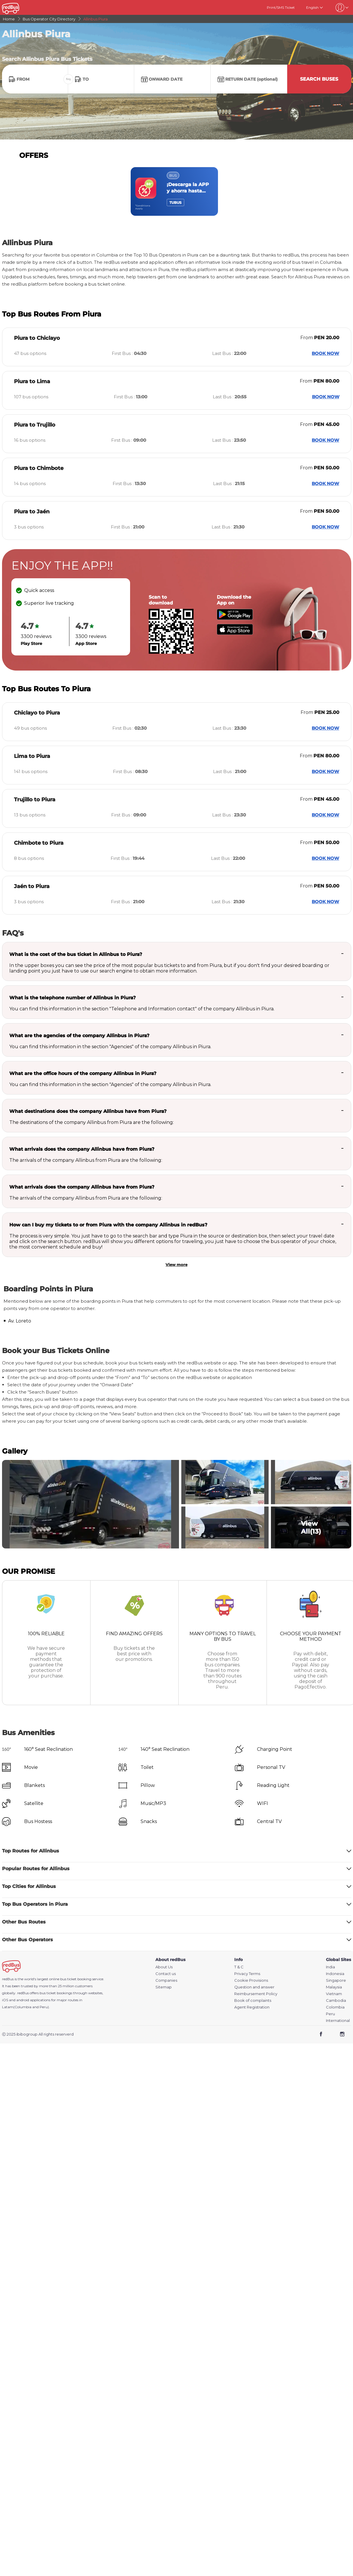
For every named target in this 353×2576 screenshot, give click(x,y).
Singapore (336, 1980)
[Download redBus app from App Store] (235, 633)
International (338, 2020)
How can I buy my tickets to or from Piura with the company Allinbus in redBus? (108, 1225)
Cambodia (336, 2000)
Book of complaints (252, 2000)
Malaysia (334, 1987)
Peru (330, 2014)
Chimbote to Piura (38, 843)
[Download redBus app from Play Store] (235, 618)
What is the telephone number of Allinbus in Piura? (72, 997)
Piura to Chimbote (38, 468)
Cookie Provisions (251, 1980)
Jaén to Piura (31, 886)
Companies (166, 1980)
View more (176, 1264)
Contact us (165, 1974)
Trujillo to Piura (34, 799)
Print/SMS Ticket (281, 7)
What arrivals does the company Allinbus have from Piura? (81, 1149)
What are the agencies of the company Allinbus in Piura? (79, 1035)
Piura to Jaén (31, 511)
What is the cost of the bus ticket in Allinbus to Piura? (75, 954)
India (330, 1967)
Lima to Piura (32, 756)
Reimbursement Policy (255, 1994)
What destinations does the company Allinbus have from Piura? (87, 1111)
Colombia (335, 2007)
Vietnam (334, 1994)
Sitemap (163, 1987)
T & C (239, 1967)
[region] (177, 191)
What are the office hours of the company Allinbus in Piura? (82, 1073)
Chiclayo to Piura (37, 713)
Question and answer (254, 1987)
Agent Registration (251, 2007)
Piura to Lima (32, 381)
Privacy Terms (247, 1974)
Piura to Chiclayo (37, 338)
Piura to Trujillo (34, 425)
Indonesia (335, 1974)
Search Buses (319, 79)
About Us (164, 1967)
